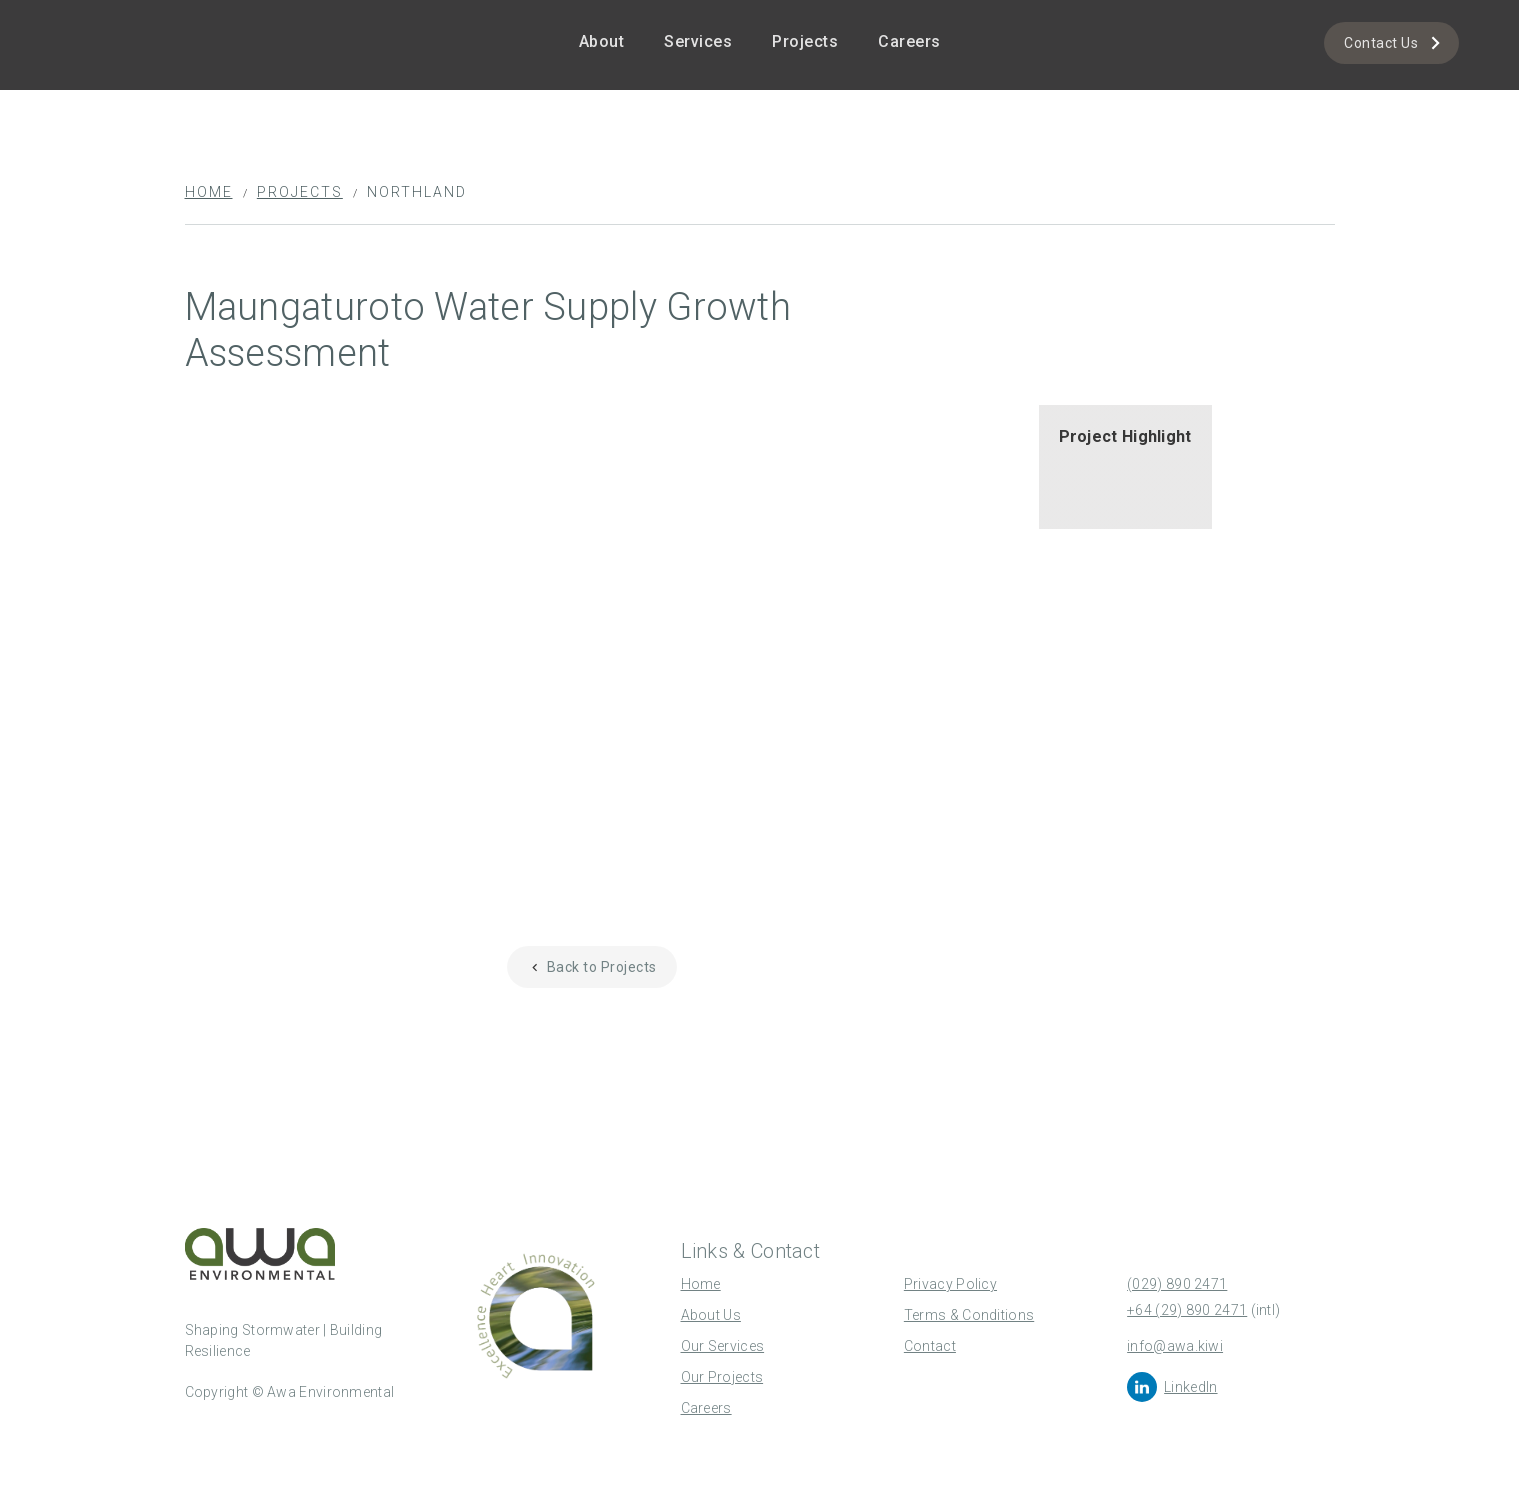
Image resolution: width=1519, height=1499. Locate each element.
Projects (805, 41)
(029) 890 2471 (1177, 1284)
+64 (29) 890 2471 (1187, 1310)
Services (698, 41)
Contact (930, 1346)
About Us (711, 1315)
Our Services (723, 1346)
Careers (909, 41)
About (602, 41)
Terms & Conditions (969, 1315)
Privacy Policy (950, 1284)
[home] (120, 16)
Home (209, 192)
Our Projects (722, 1377)
